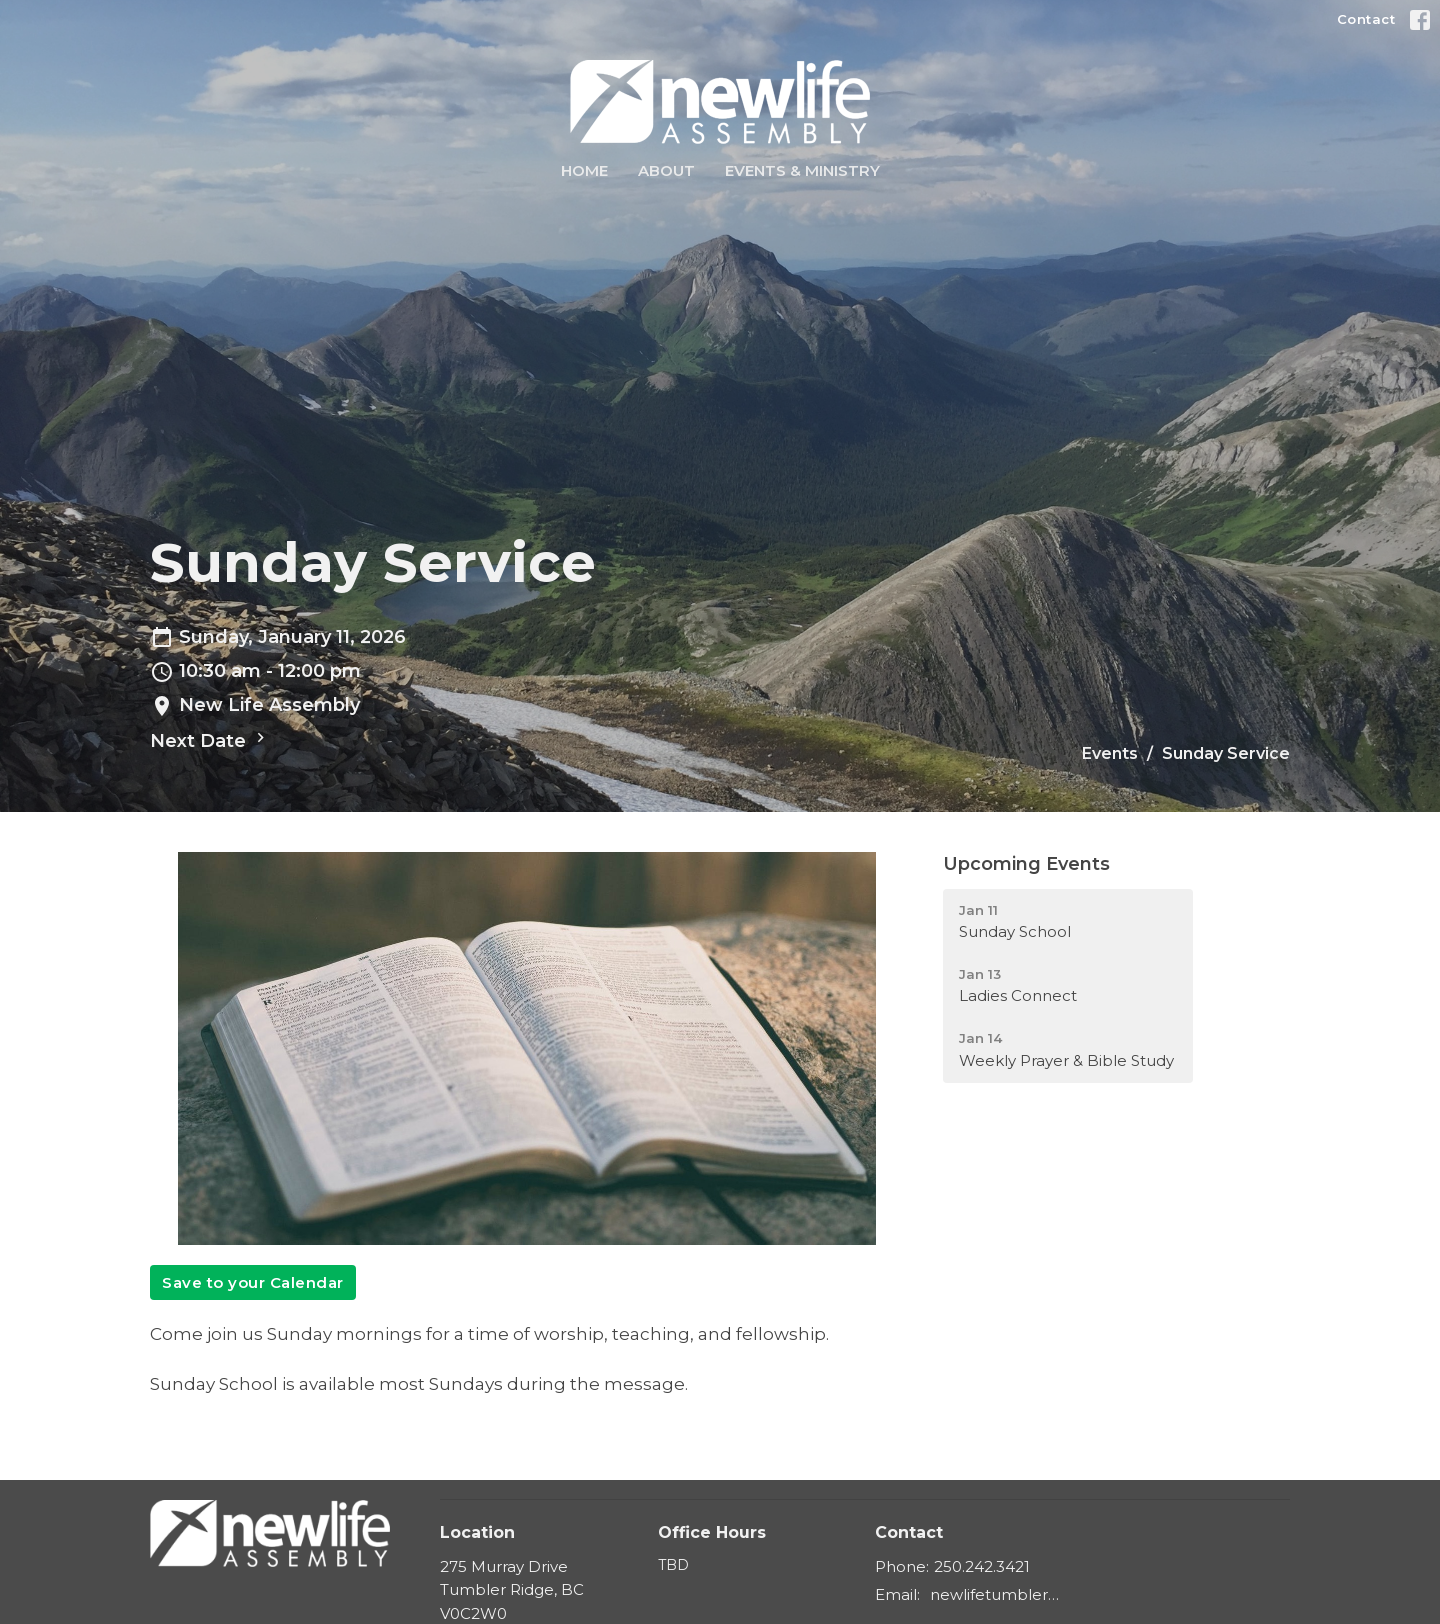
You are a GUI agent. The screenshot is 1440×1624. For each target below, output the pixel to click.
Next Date (210, 740)
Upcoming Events (1026, 864)
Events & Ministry (802, 170)
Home (584, 170)
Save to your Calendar (253, 1282)
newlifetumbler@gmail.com (1001, 1594)
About (666, 170)
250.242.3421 (982, 1566)
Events (1110, 753)
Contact (1366, 19)
